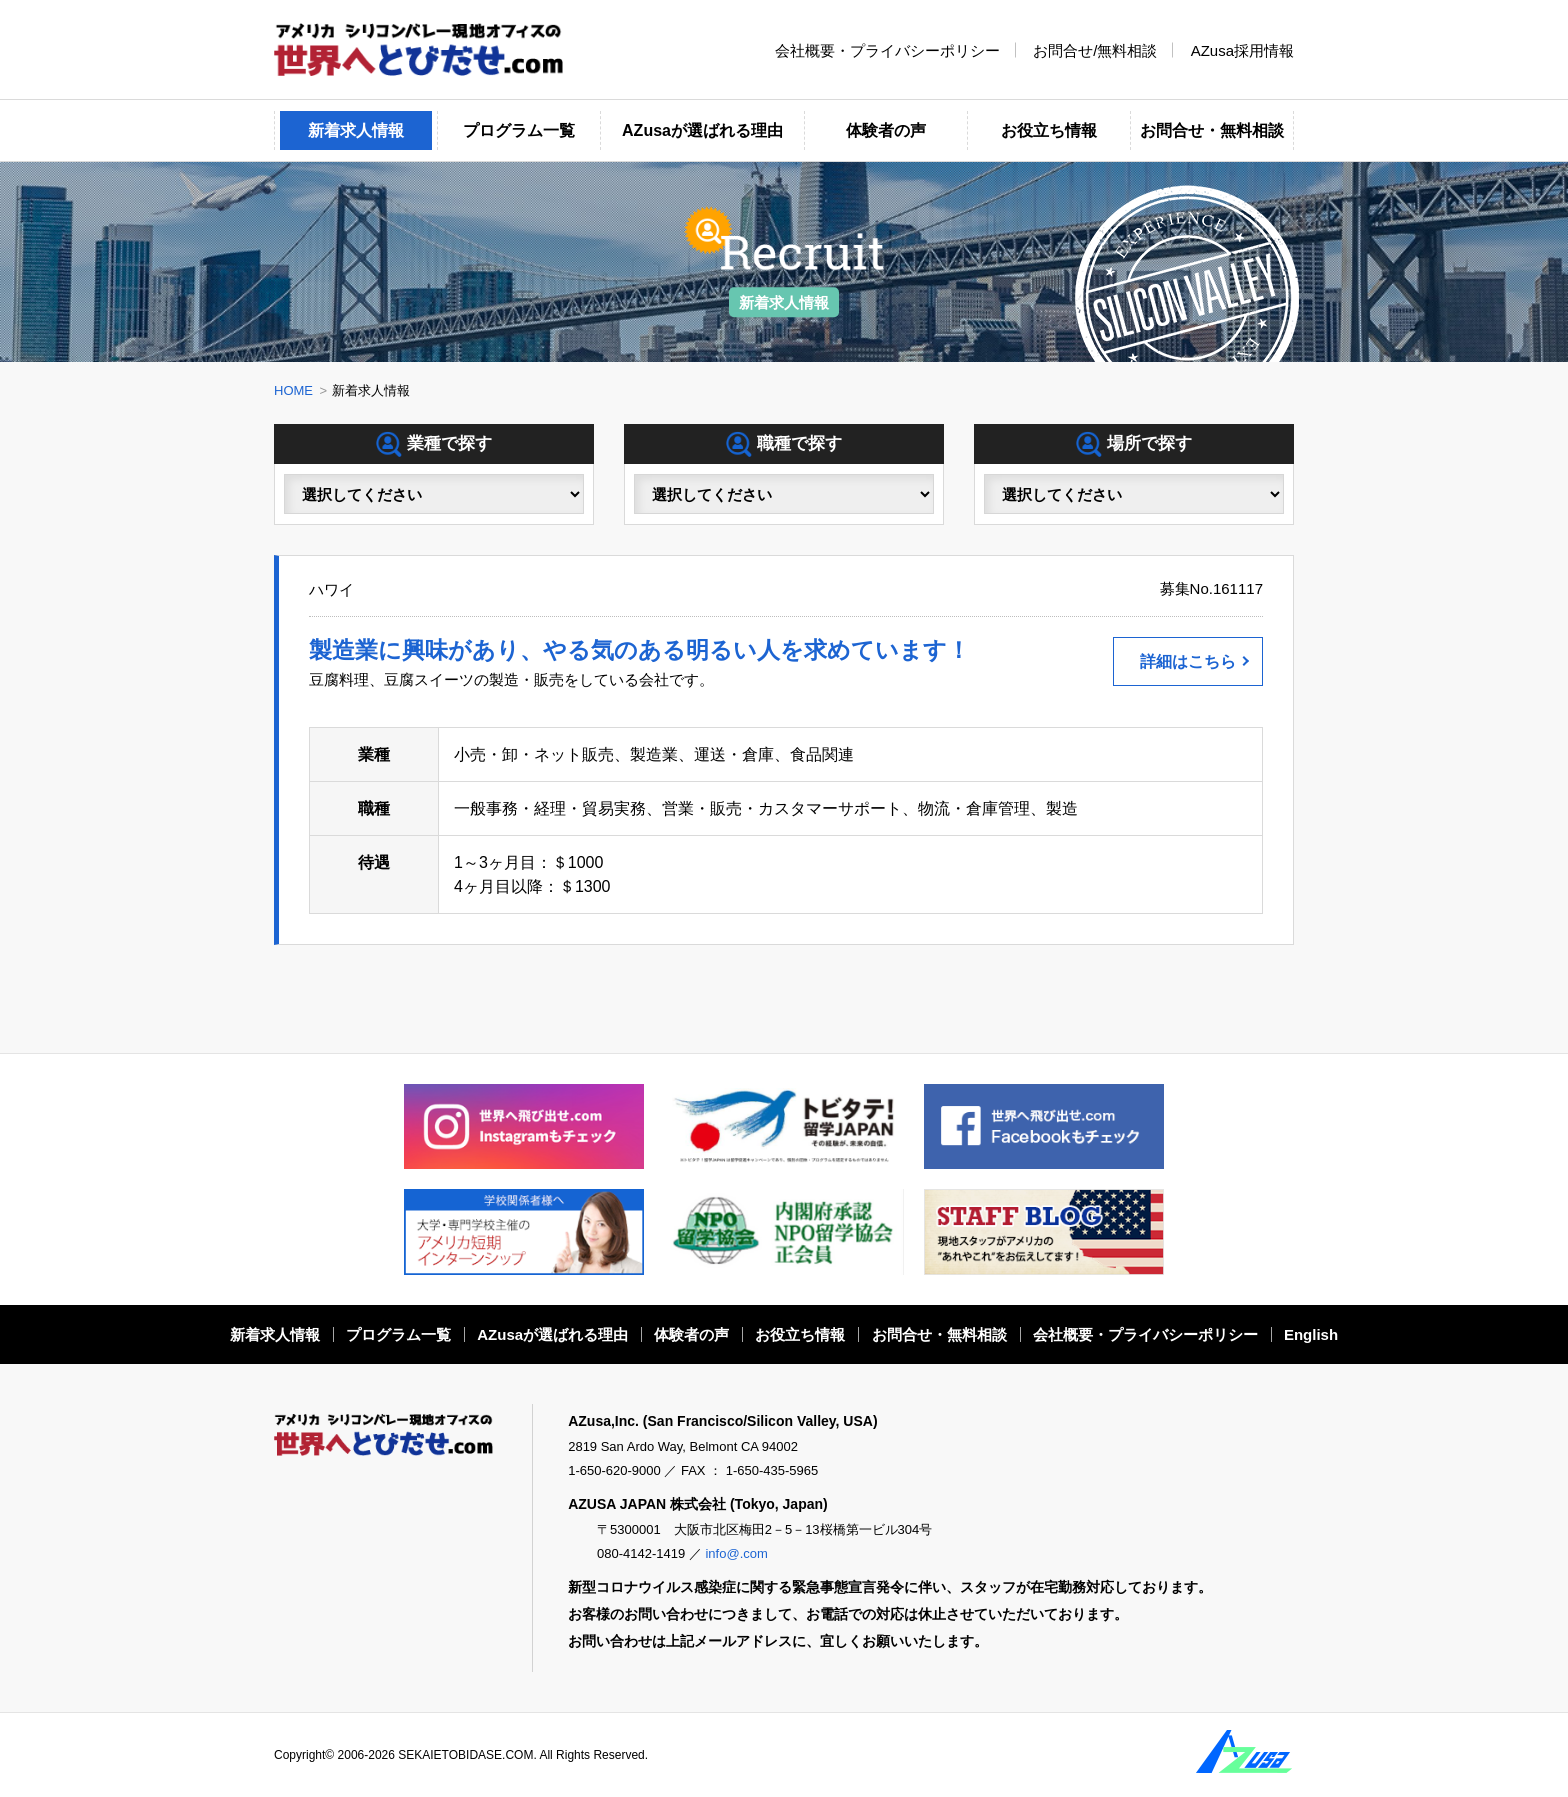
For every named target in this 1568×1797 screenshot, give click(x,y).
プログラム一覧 (519, 130)
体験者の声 (886, 130)
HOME (293, 390)
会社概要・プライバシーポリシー (887, 49)
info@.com (736, 1553)
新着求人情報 (356, 130)
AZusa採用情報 (1242, 49)
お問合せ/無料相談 (1095, 49)
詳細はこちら (1188, 661)
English (1311, 1334)
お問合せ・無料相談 (1212, 130)
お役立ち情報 (1049, 130)
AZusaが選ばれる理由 (702, 130)
